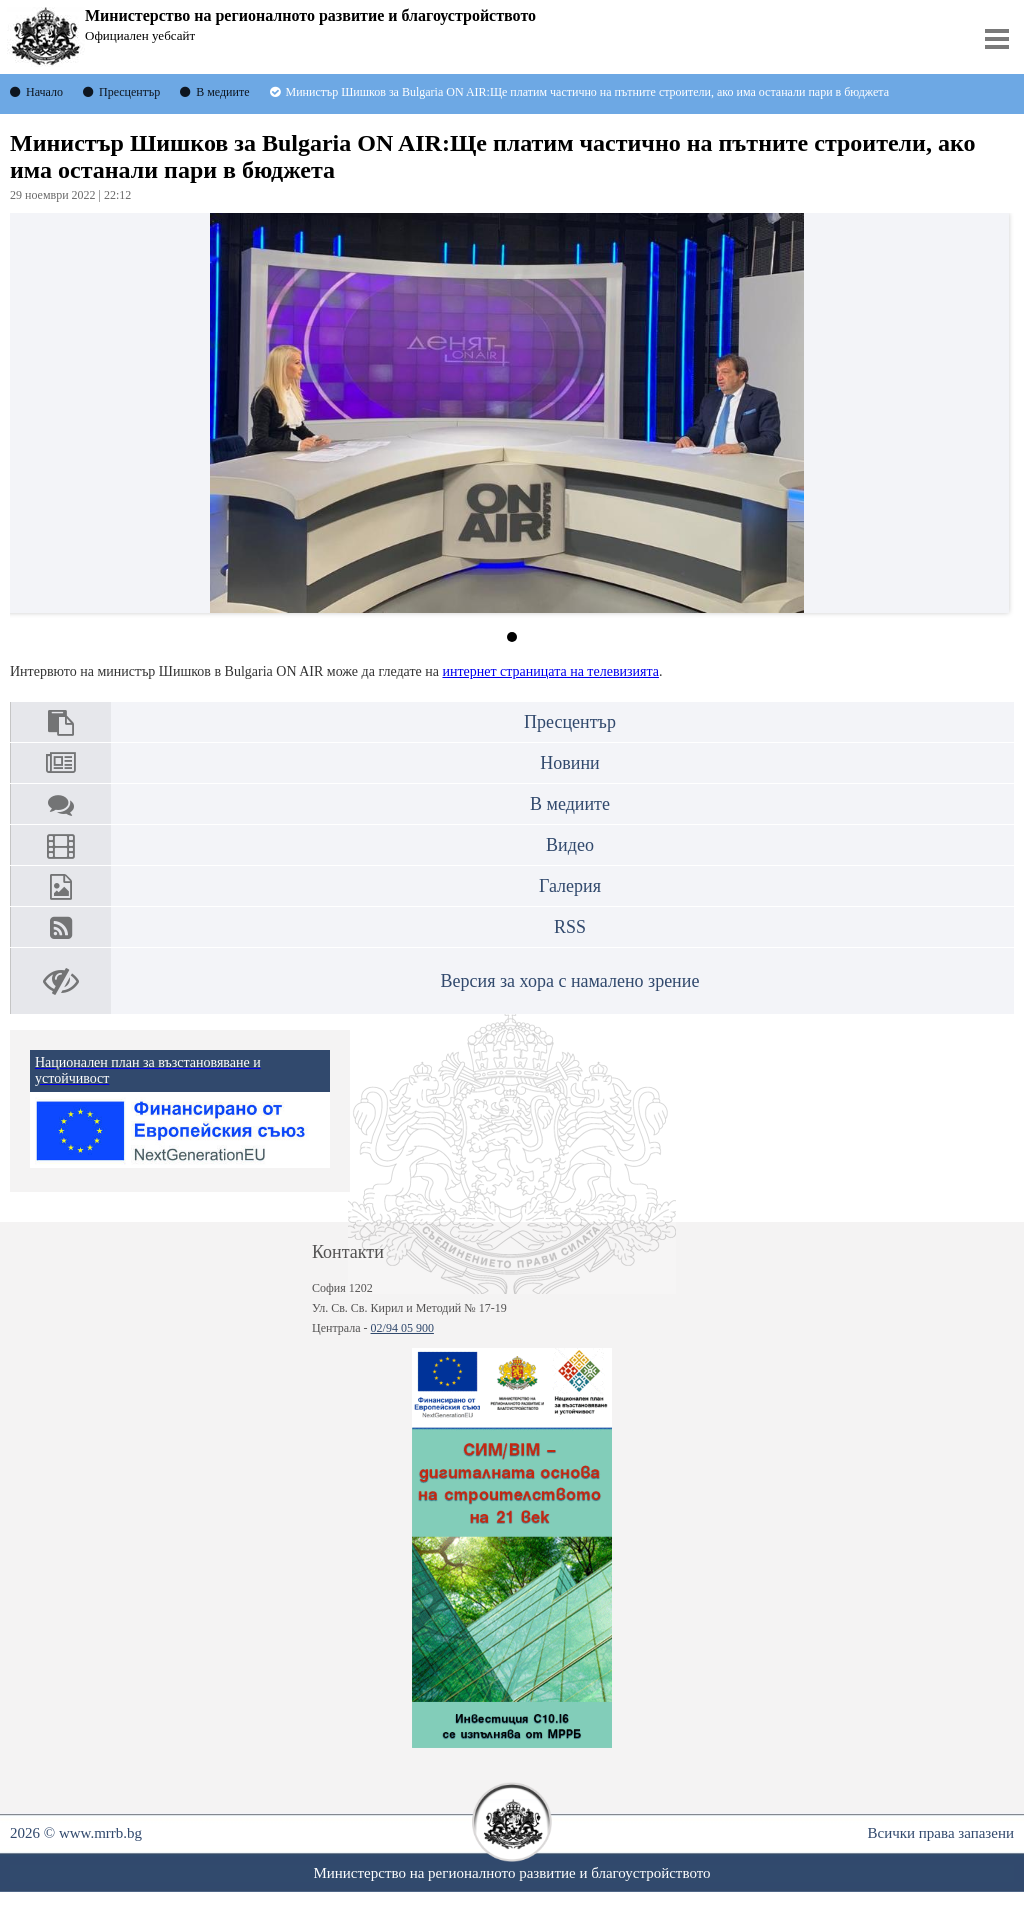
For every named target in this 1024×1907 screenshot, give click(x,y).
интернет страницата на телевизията (550, 671)
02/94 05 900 (402, 1328)
